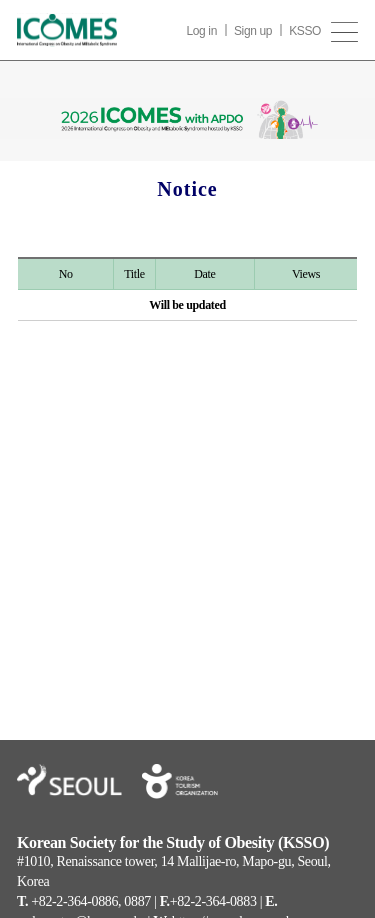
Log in (201, 31)
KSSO (305, 31)
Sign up (253, 31)
